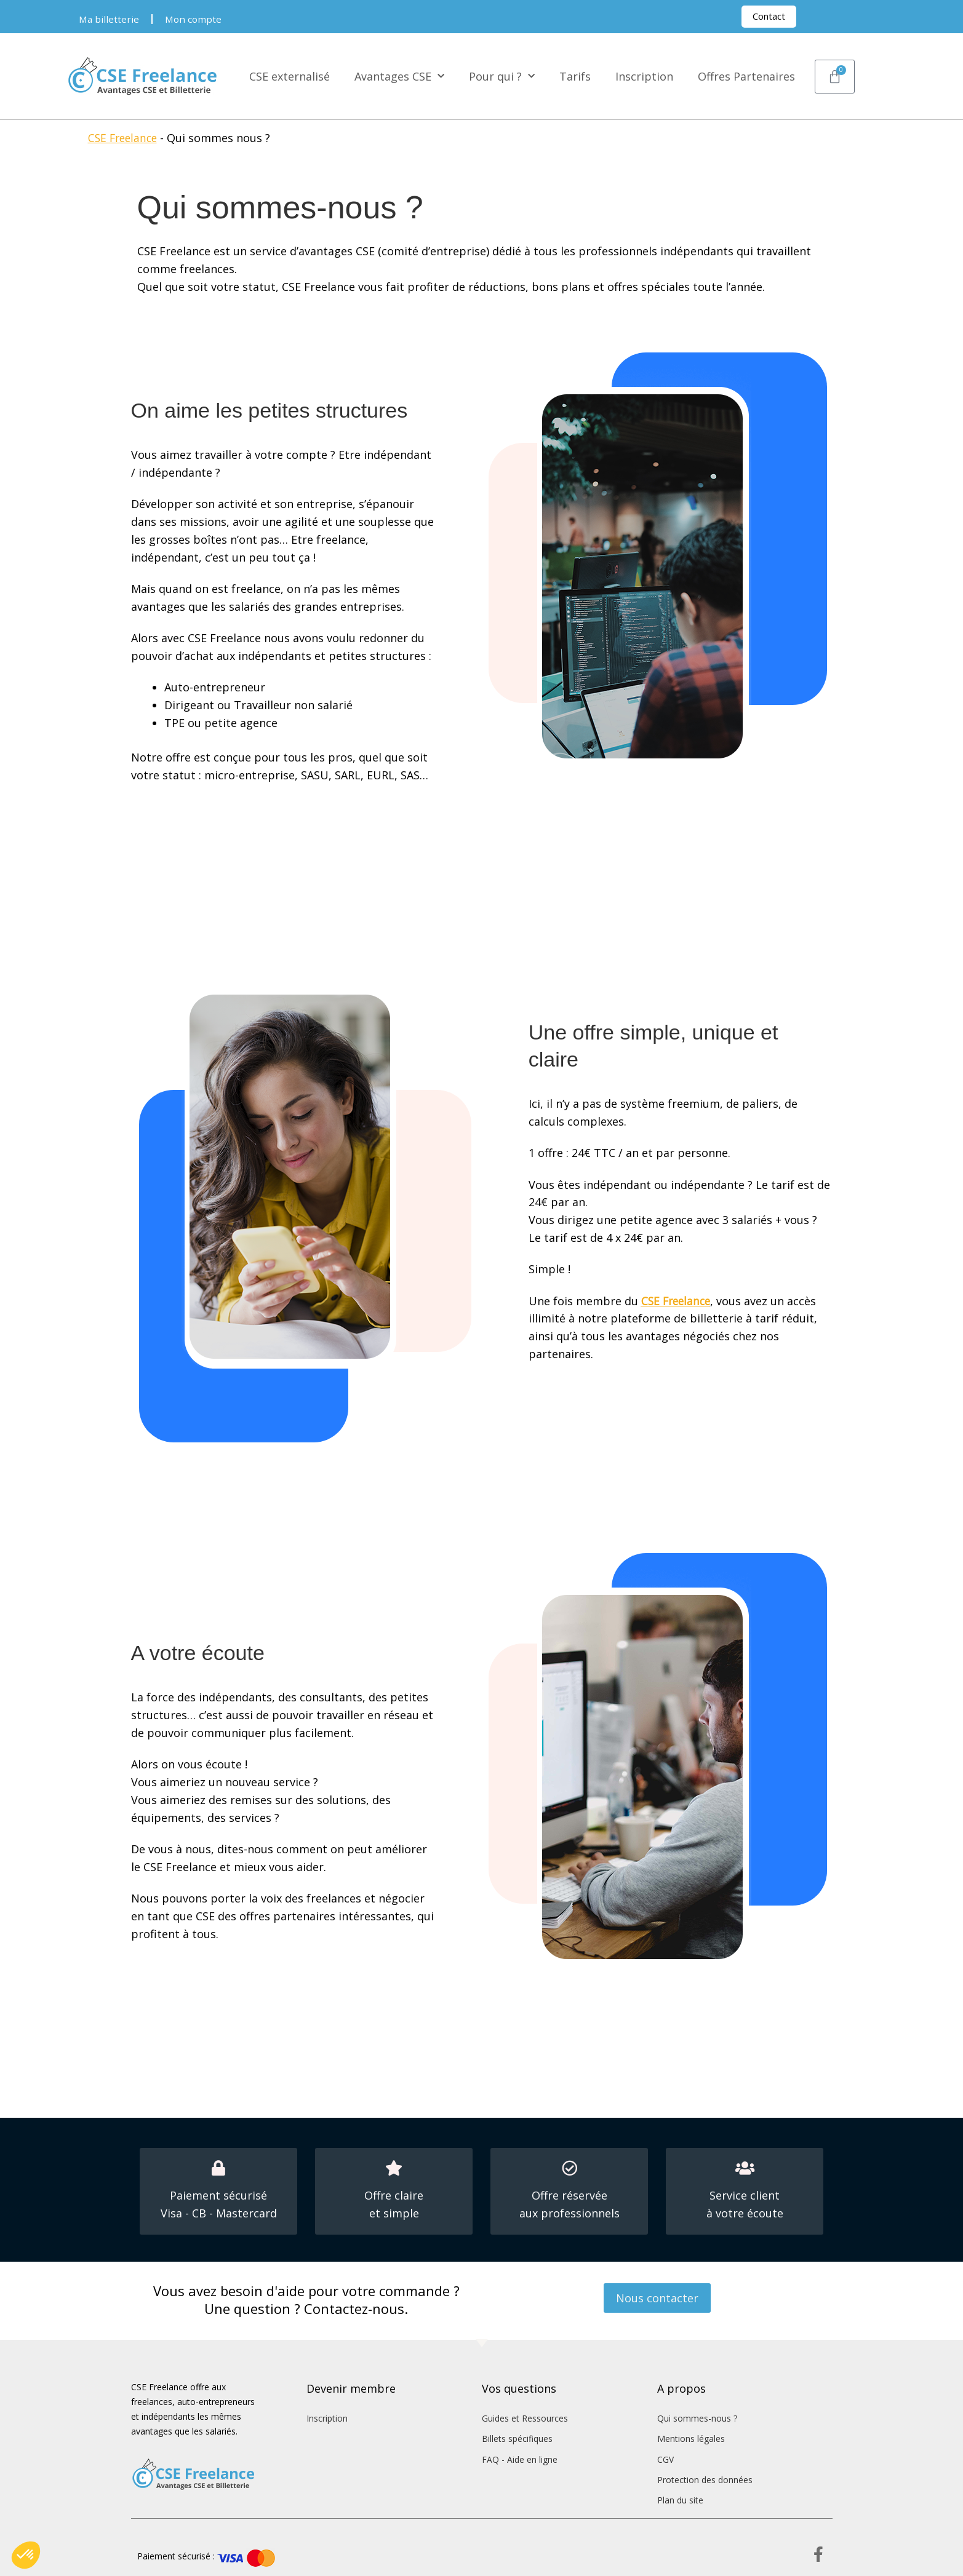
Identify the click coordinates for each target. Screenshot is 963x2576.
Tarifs (575, 76)
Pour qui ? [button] (502, 76)
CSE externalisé (289, 76)
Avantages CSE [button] (399, 76)
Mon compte (195, 19)
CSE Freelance (124, 137)
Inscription (644, 76)
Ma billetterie (109, 19)
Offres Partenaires (746, 76)
